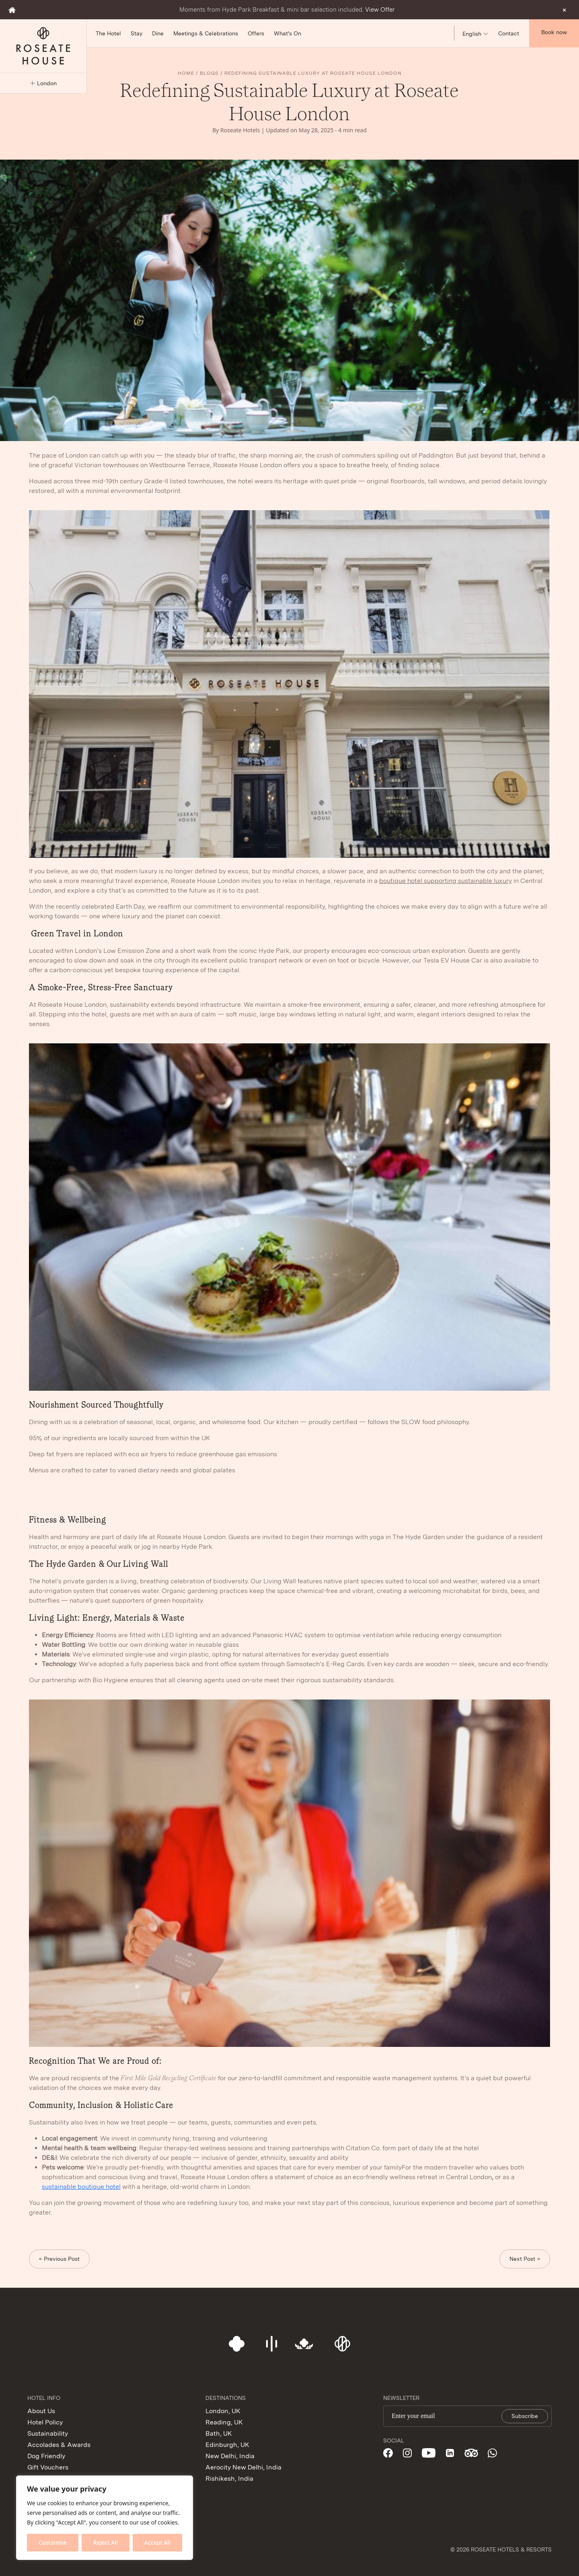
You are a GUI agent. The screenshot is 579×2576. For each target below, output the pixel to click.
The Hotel (108, 33)
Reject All (105, 2542)
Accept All (157, 2542)
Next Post (522, 2259)
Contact (508, 33)
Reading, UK (224, 2422)
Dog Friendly (46, 2456)
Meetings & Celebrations (205, 33)
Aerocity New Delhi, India (243, 2467)
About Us (41, 2411)
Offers (256, 33)
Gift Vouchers (47, 2467)
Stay (136, 33)
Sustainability (47, 2433)
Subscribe (524, 2416)
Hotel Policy (45, 2422)
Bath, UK (218, 2433)
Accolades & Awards (58, 2445)
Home (186, 73)
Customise (53, 2542)
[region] (104, 2517)
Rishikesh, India (229, 2478)
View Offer (380, 9)
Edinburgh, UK (227, 2445)
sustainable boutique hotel (81, 2186)
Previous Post (62, 2259)
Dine (158, 33)
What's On (287, 33)
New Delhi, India (230, 2456)
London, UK (222, 2411)
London (43, 83)
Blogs (209, 73)
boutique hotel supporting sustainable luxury (445, 881)
